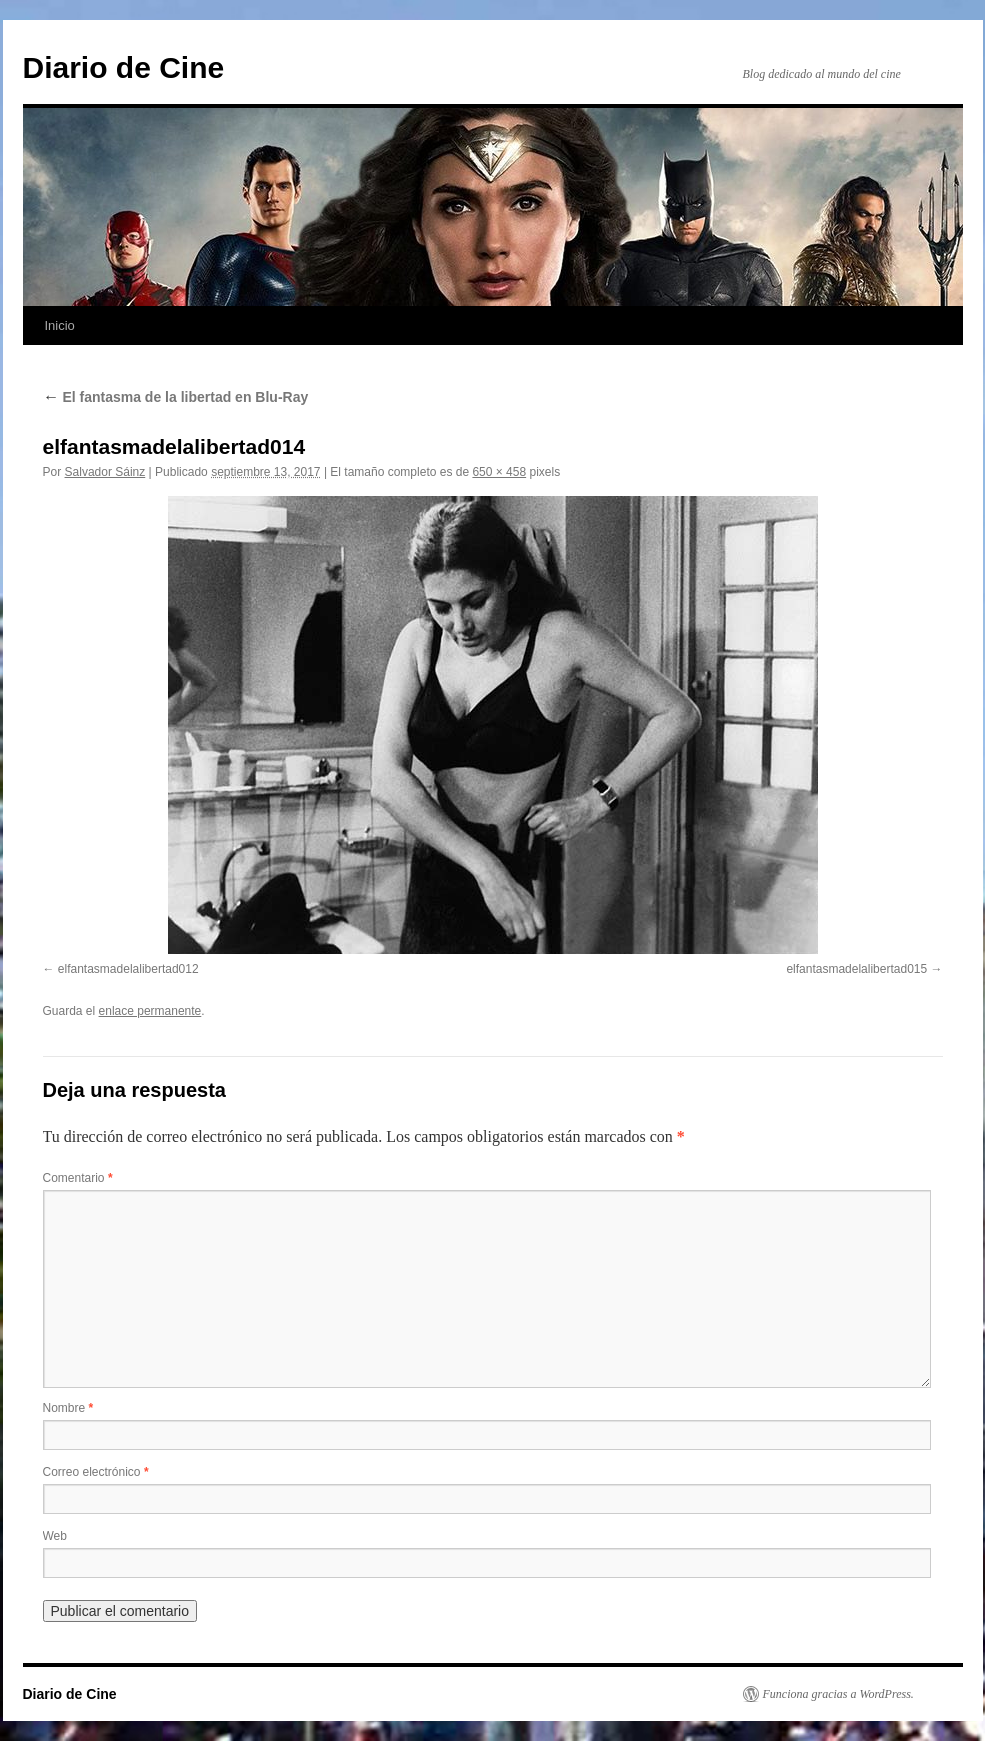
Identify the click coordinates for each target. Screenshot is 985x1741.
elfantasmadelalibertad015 (856, 969)
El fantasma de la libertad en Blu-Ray (176, 397)
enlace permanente (150, 1011)
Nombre (68, 1408)
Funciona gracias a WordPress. (838, 1694)
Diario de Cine (124, 67)
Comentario (78, 1178)
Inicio (60, 325)
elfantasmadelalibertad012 (128, 969)
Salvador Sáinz (105, 472)
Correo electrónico (96, 1472)
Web (55, 1536)
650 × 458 (499, 472)
